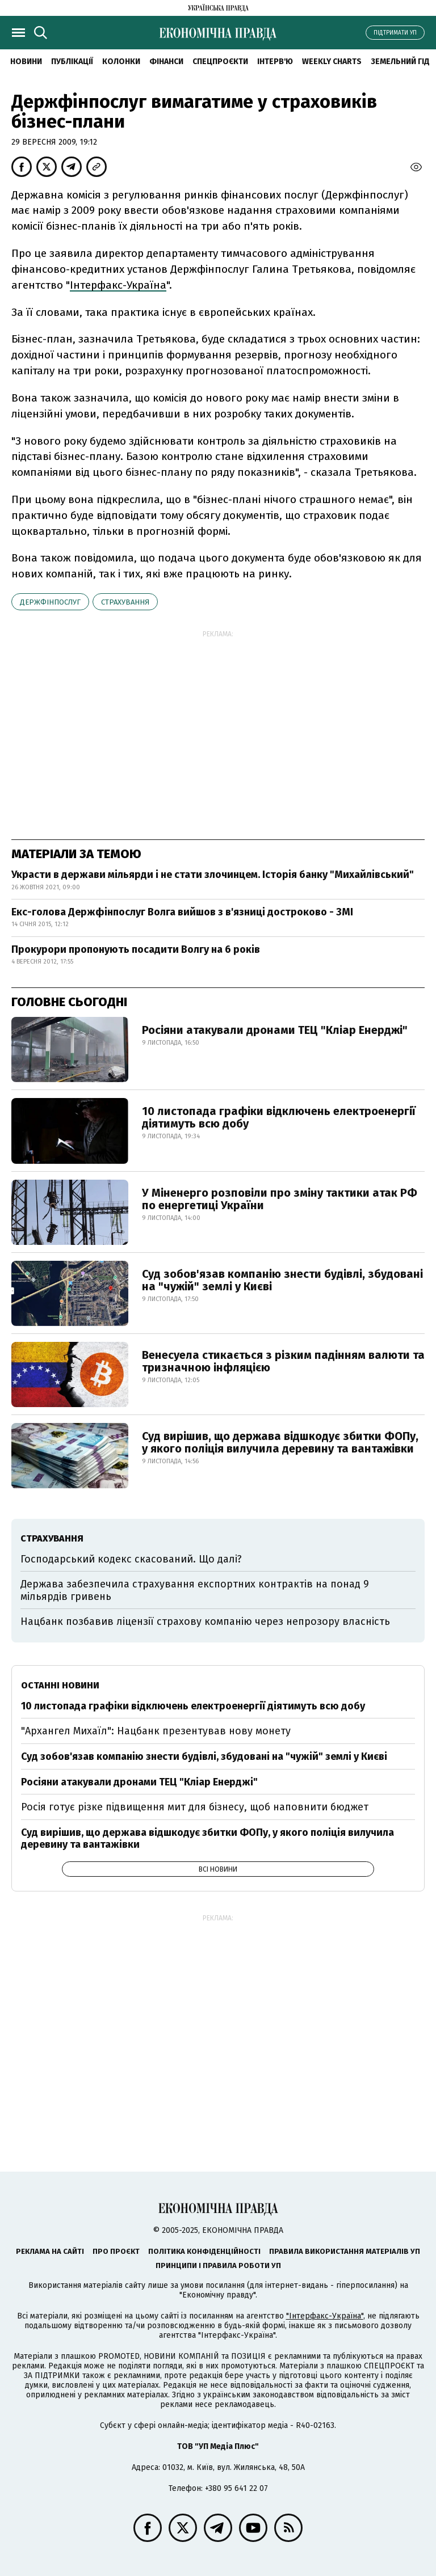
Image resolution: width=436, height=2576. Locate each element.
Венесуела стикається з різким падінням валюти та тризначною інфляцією (283, 1361)
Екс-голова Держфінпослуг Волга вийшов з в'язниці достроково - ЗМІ (182, 912)
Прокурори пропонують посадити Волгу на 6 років (135, 949)
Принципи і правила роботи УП (218, 2265)
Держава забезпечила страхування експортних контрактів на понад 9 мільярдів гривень (194, 1590)
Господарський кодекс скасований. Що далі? (131, 1559)
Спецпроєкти (220, 61)
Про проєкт (116, 2251)
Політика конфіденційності (204, 2251)
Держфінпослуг (50, 602)
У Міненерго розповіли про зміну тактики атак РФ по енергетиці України (279, 1199)
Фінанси (166, 61)
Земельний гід (400, 61)
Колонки (121, 61)
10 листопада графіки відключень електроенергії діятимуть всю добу (279, 1117)
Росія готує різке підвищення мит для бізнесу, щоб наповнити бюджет (194, 1807)
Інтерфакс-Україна (118, 285)
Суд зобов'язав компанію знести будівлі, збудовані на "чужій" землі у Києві (282, 1280)
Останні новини (60, 1685)
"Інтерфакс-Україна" (324, 2316)
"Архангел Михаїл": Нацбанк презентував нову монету (156, 1731)
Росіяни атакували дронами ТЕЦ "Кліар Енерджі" (275, 1030)
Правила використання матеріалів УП (344, 2251)
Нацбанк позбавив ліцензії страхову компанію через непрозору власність (205, 1621)
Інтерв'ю (275, 61)
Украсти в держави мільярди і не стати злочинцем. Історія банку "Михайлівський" (212, 874)
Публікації (72, 61)
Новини (26, 61)
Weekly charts (332, 61)
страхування (125, 602)
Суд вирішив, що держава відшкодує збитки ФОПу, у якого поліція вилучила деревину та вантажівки (280, 1442)
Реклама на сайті (50, 2251)
